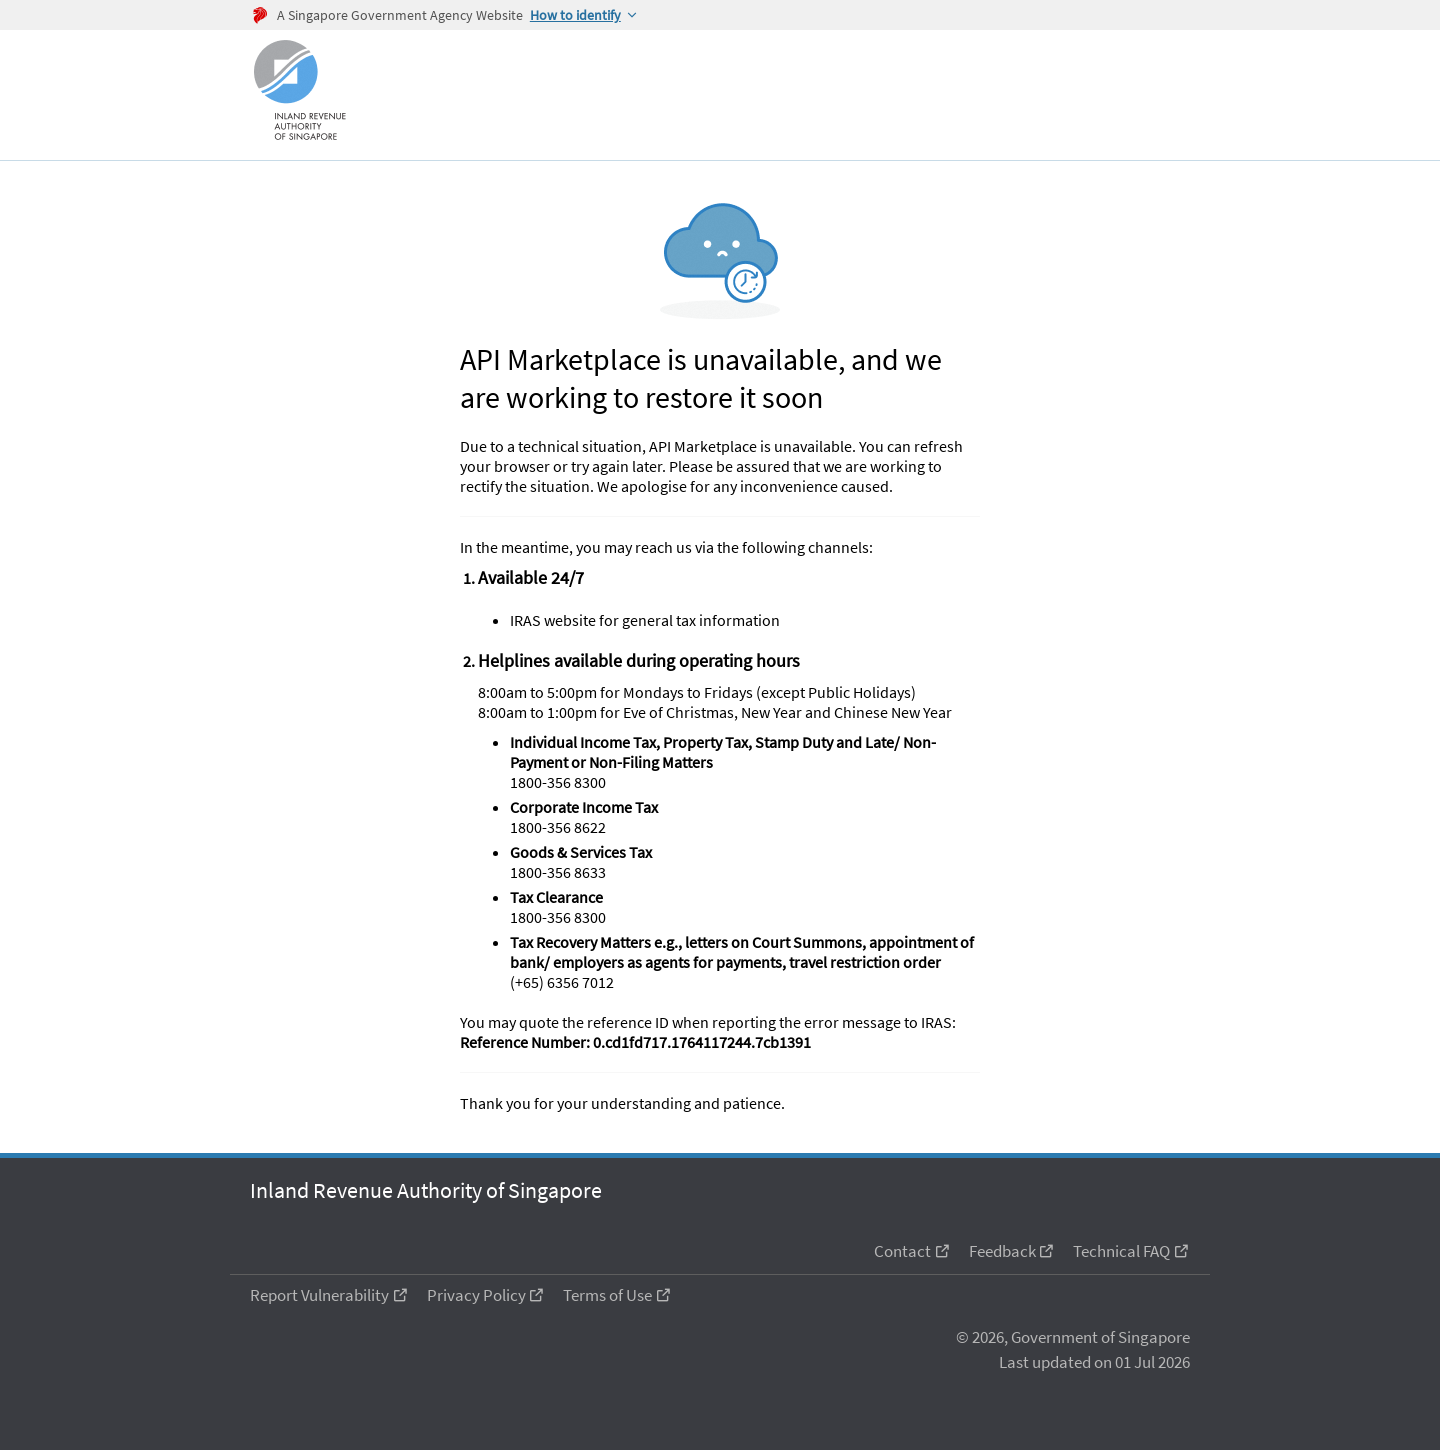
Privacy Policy (476, 1295)
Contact (902, 1251)
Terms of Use (607, 1295)
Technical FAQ (1121, 1251)
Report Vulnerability (319, 1295)
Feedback (1002, 1251)
